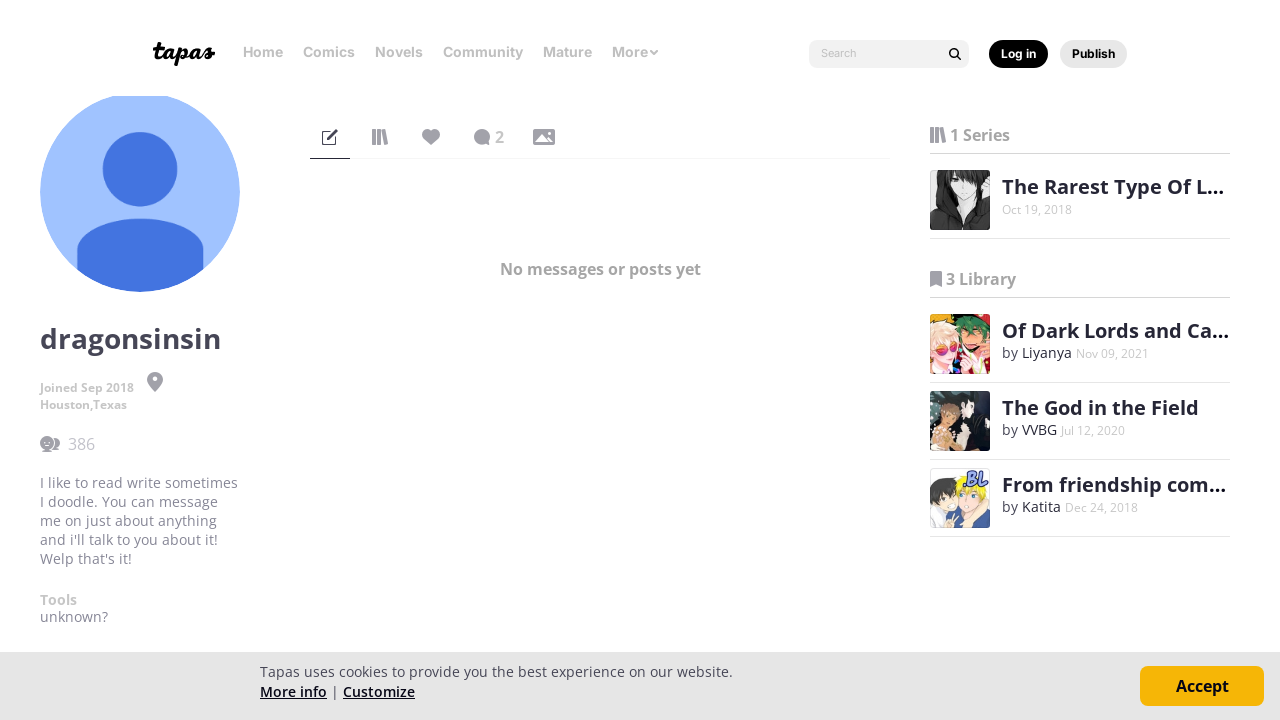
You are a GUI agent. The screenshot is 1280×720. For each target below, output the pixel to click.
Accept (1202, 686)
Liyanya (1047, 352)
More (636, 51)
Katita (1041, 506)
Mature (567, 51)
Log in (1018, 53)
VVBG (1039, 429)
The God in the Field (1100, 407)
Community (483, 51)
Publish (1093, 53)
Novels (399, 51)
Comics (329, 51)
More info (293, 691)
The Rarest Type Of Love (1122, 186)
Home (263, 51)
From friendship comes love (1139, 484)
